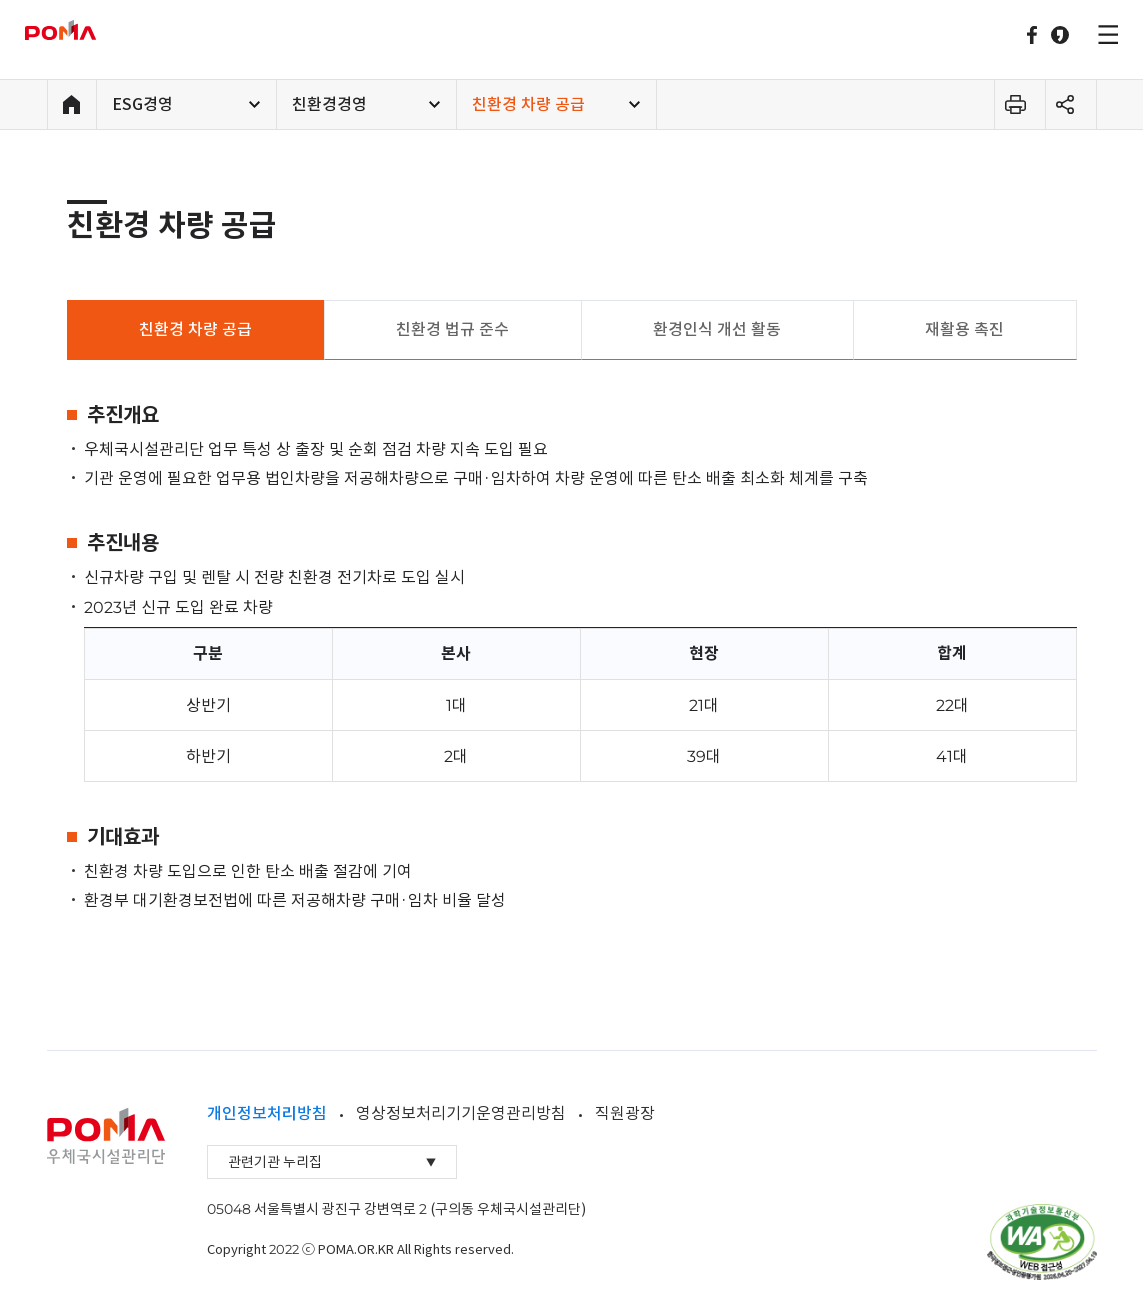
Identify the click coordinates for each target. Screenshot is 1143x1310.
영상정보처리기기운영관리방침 (461, 1113)
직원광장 (625, 1113)
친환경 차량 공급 (528, 104)
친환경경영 (329, 104)
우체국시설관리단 (87, 30)
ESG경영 (142, 104)
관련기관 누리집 (332, 1162)
